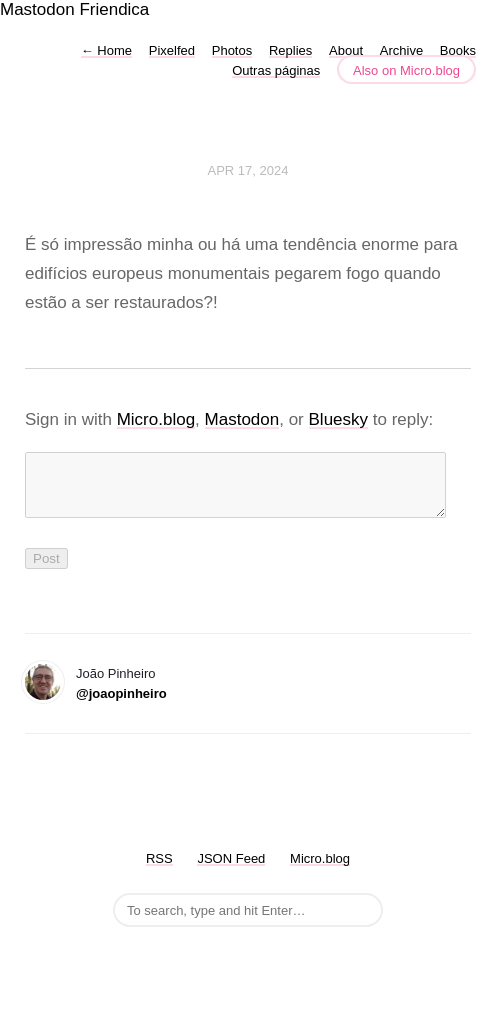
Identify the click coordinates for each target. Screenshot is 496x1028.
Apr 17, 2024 (248, 170)
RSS (159, 870)
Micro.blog (156, 419)
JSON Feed (231, 870)
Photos (232, 50)
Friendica (114, 9)
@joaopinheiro (121, 705)
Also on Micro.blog (406, 70)
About (346, 50)
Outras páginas (276, 70)
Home (106, 50)
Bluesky (339, 419)
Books (458, 50)
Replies (290, 50)
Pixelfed (172, 50)
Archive (401, 50)
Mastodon (37, 9)
